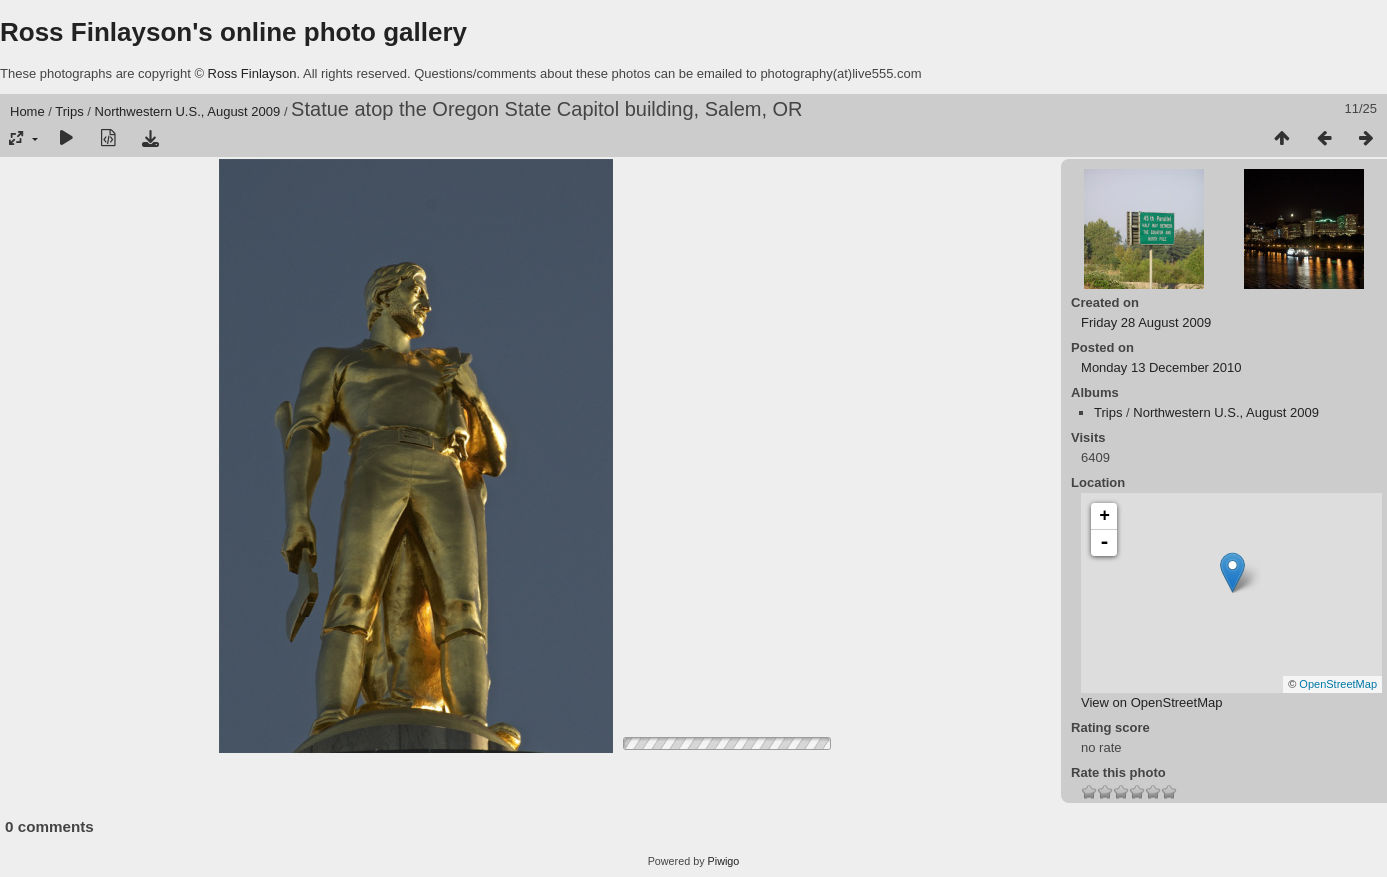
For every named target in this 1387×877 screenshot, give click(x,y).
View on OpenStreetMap (1151, 702)
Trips (69, 111)
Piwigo (724, 861)
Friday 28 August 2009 (1146, 322)
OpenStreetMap (1338, 684)
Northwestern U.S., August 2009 (188, 111)
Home (27, 111)
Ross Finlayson (252, 73)
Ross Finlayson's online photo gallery (233, 32)
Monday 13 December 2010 (1161, 367)
